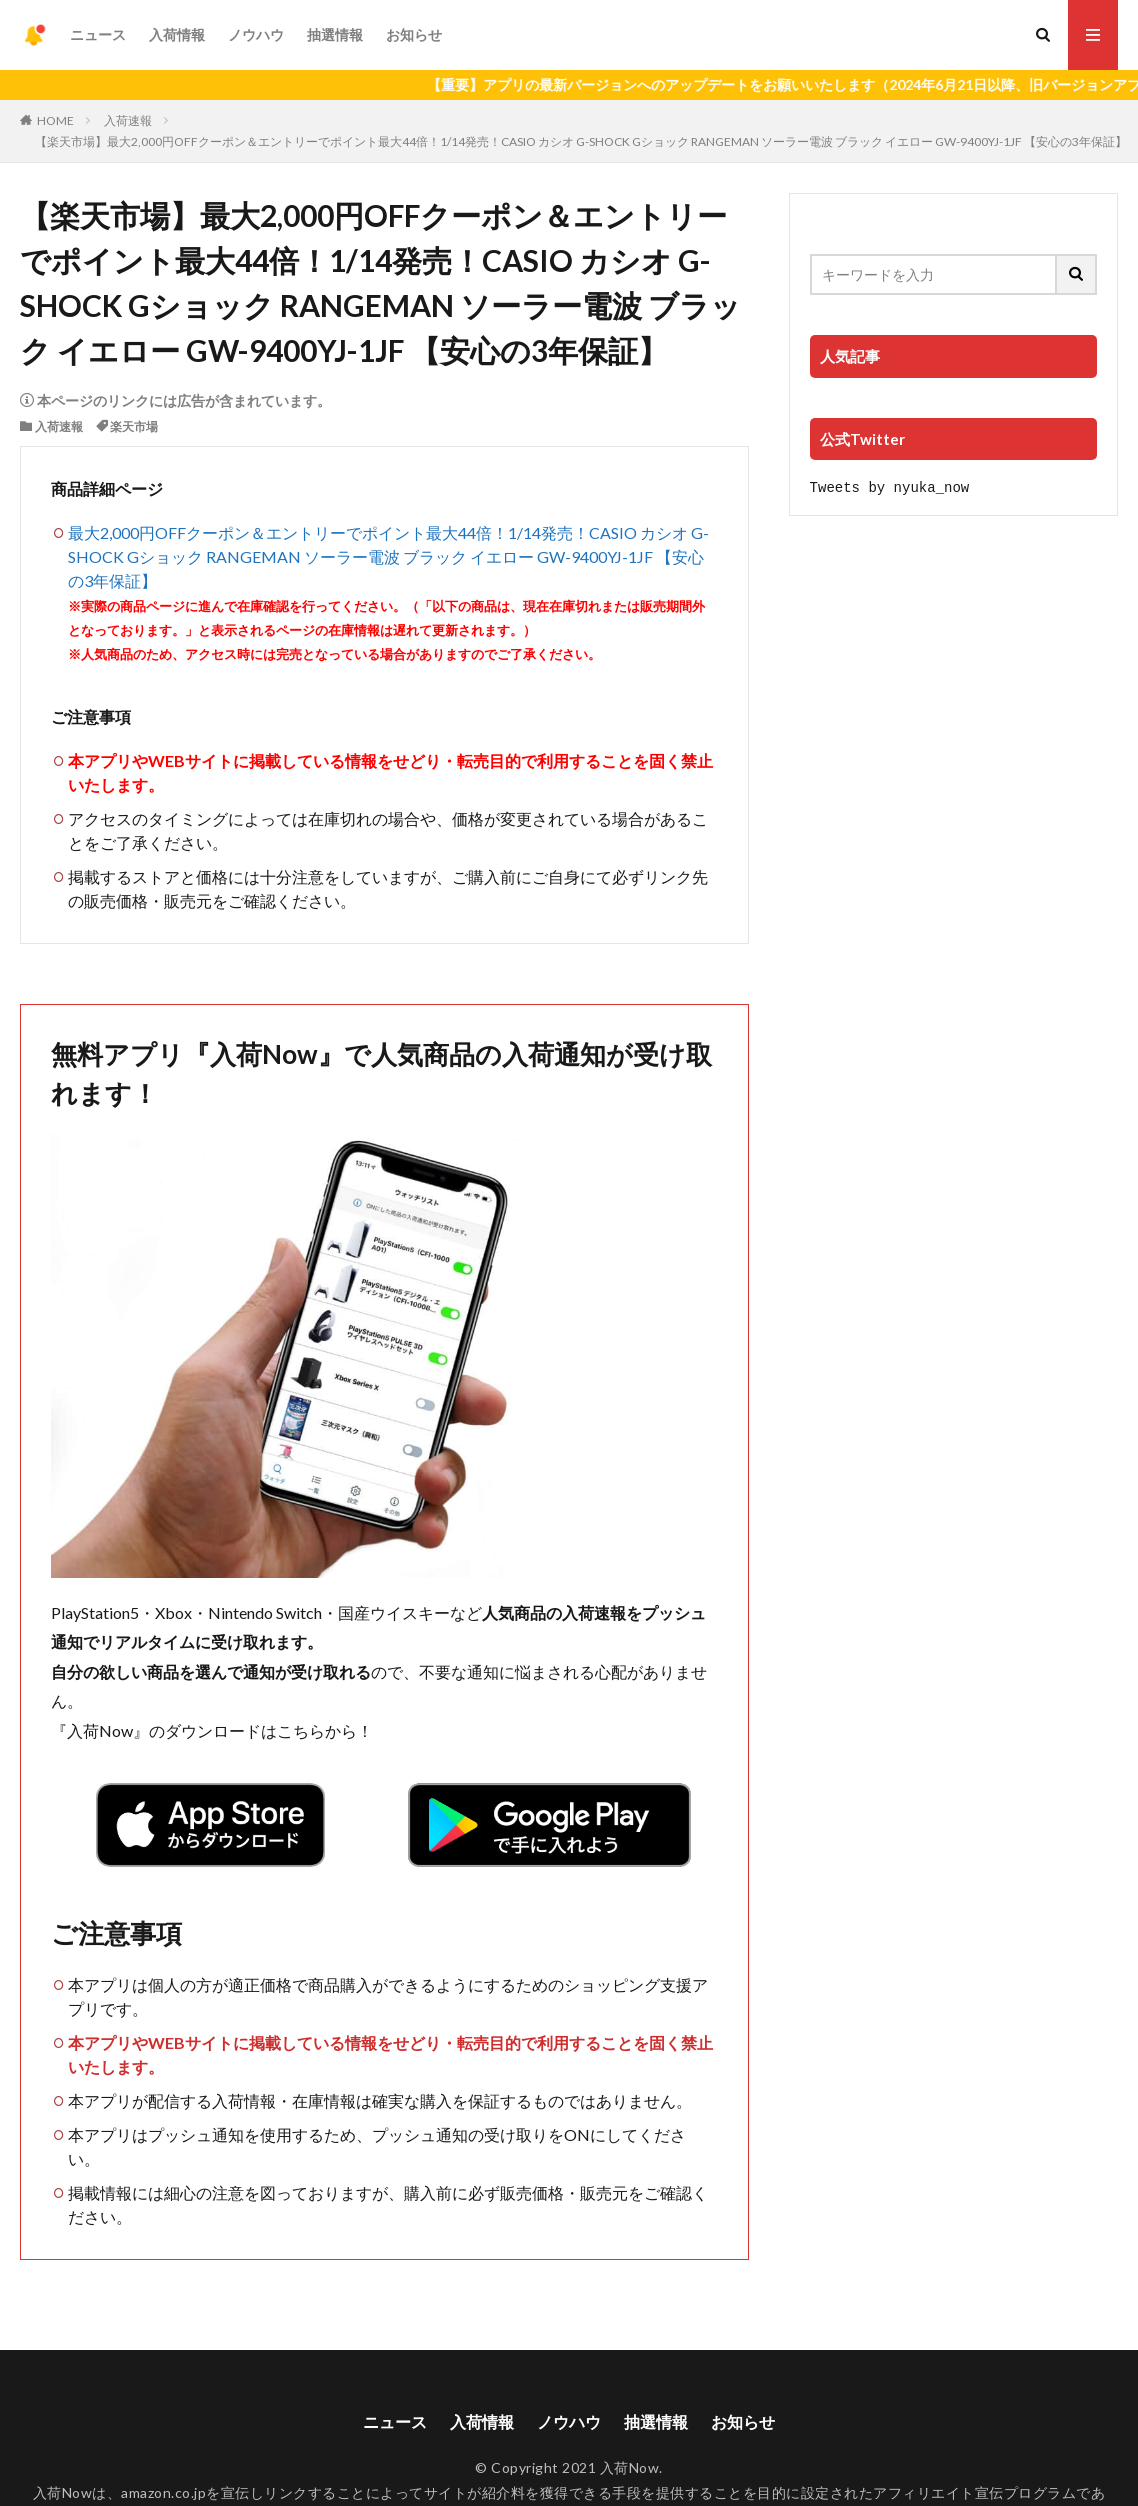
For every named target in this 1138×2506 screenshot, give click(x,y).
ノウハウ (256, 34)
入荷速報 (128, 120)
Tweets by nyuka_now (890, 486)
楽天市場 (134, 426)
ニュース (98, 34)
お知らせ (414, 34)
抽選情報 (335, 34)
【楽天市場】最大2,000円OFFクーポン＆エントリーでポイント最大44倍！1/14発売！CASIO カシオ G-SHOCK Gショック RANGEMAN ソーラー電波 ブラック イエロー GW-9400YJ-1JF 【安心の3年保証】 (581, 141)
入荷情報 (177, 34)
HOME (55, 120)
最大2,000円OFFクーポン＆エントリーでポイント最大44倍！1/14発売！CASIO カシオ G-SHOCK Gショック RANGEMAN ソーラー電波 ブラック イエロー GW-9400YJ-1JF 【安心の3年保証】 (388, 556)
